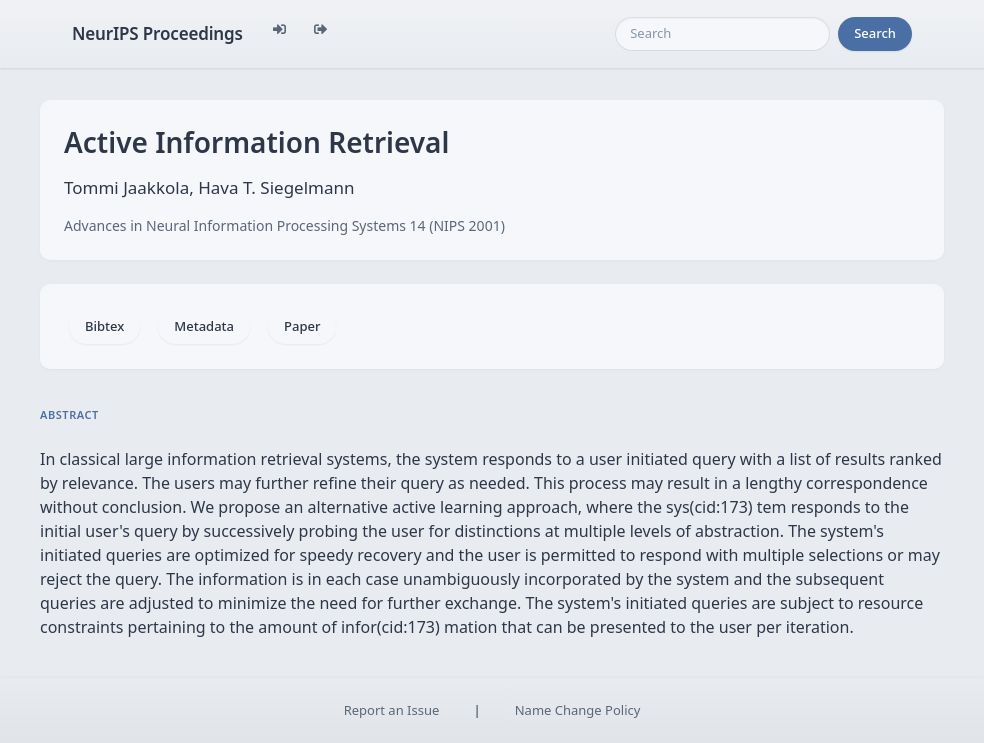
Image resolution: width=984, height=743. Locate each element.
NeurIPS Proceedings (157, 33)
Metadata (204, 326)
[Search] (722, 34)
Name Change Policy (578, 710)
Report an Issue (392, 710)
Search (875, 33)
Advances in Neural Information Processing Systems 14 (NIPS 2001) (284, 225)
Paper (302, 326)
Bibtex (104, 326)
